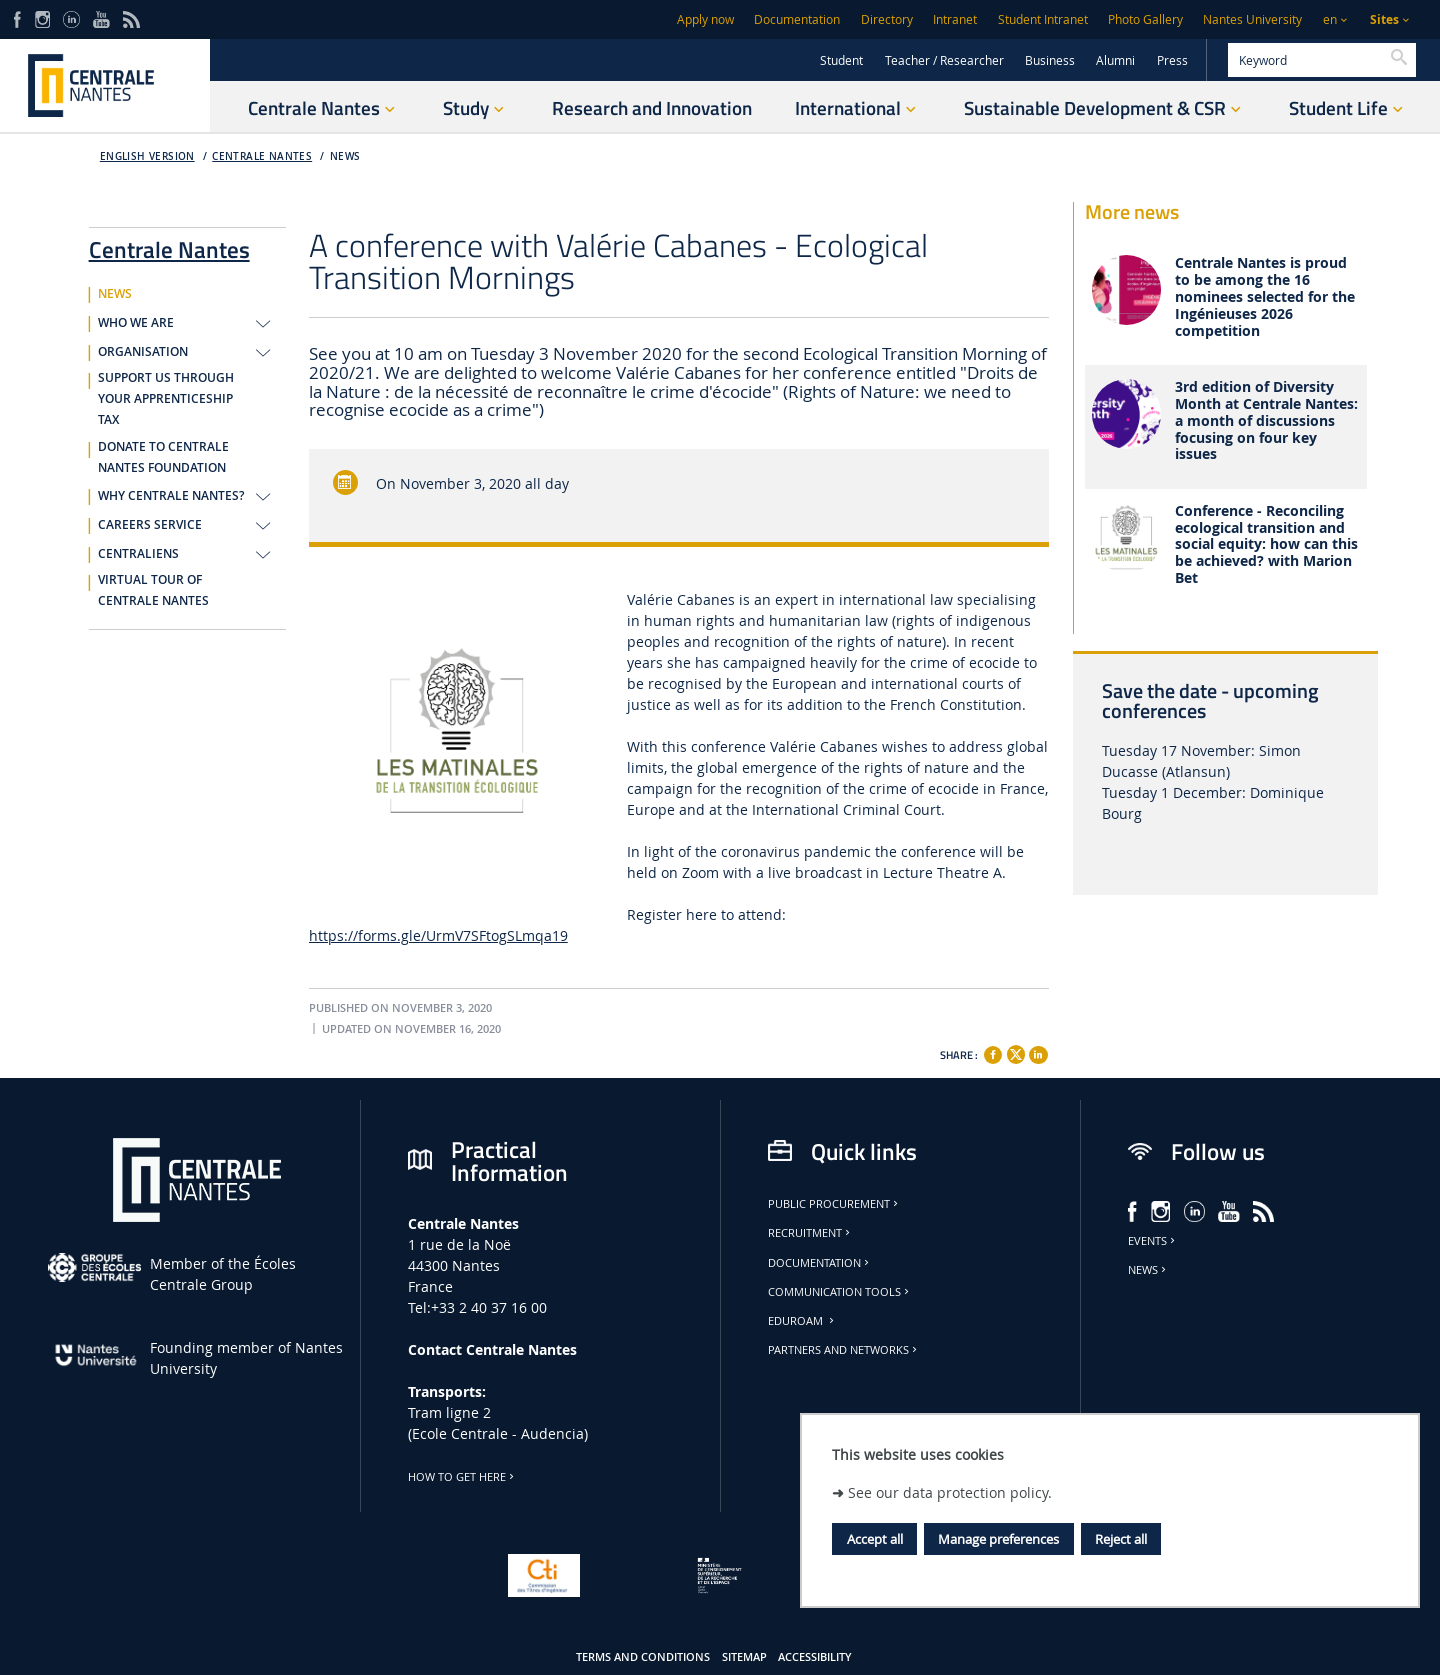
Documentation (797, 19)
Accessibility (815, 1657)
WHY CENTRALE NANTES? (171, 496)
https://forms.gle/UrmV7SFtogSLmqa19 (438, 935)
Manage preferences (998, 1539)
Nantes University (1252, 19)
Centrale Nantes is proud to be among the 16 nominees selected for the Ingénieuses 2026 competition (1265, 297)
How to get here (462, 1477)
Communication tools (840, 1292)
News (1148, 1270)
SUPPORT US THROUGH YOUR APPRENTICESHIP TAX (166, 399)
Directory (887, 19)
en (1330, 19)
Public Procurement (834, 1204)
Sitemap (744, 1657)
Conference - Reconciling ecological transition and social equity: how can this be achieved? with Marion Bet (1266, 545)
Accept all (875, 1539)
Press (1172, 60)
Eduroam (802, 1321)
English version (147, 156)
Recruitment (810, 1233)
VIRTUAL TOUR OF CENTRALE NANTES (153, 590)
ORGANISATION (143, 352)
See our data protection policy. (950, 1492)
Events (1153, 1241)
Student (841, 60)
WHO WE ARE (136, 323)
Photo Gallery (1145, 19)
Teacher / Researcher (944, 60)
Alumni (1115, 60)
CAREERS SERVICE (150, 525)
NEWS (345, 156)
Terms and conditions (643, 1657)
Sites (1384, 19)
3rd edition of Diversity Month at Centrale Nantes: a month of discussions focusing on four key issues (1266, 421)
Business (1050, 60)
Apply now (705, 19)
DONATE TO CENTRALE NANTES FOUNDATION (163, 457)
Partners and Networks (844, 1350)
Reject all (1121, 1539)
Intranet (955, 19)
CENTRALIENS (138, 554)
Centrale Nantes (262, 156)
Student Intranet (1043, 19)
